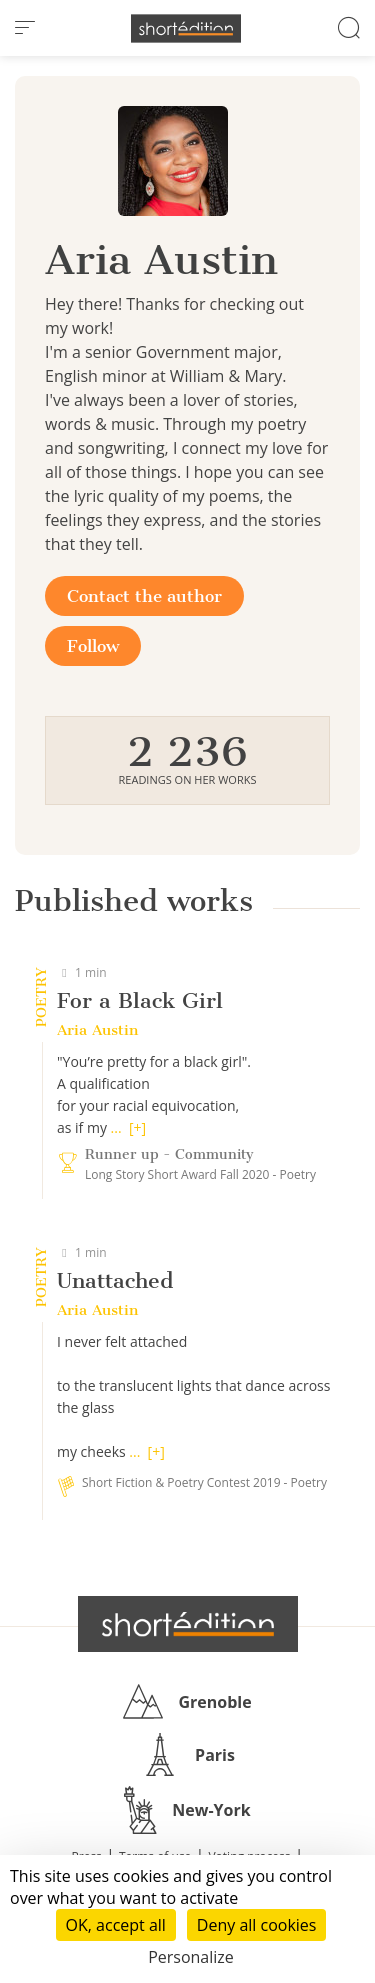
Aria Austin (97, 1030)
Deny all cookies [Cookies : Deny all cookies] (257, 1925)
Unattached (115, 1280)
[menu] (25, 28)
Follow (93, 646)
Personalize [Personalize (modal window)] (191, 1957)
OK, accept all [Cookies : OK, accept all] (116, 1925)
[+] (137, 1127)
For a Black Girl (140, 1000)
